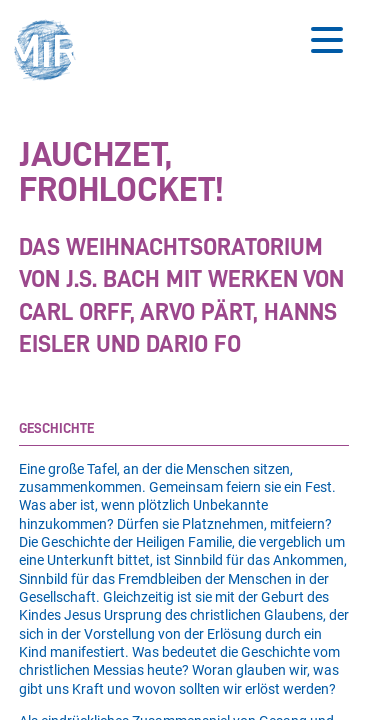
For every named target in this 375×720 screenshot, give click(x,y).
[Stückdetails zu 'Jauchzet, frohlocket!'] (184, 249)
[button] (50, 52)
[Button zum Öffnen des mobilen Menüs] (327, 40)
